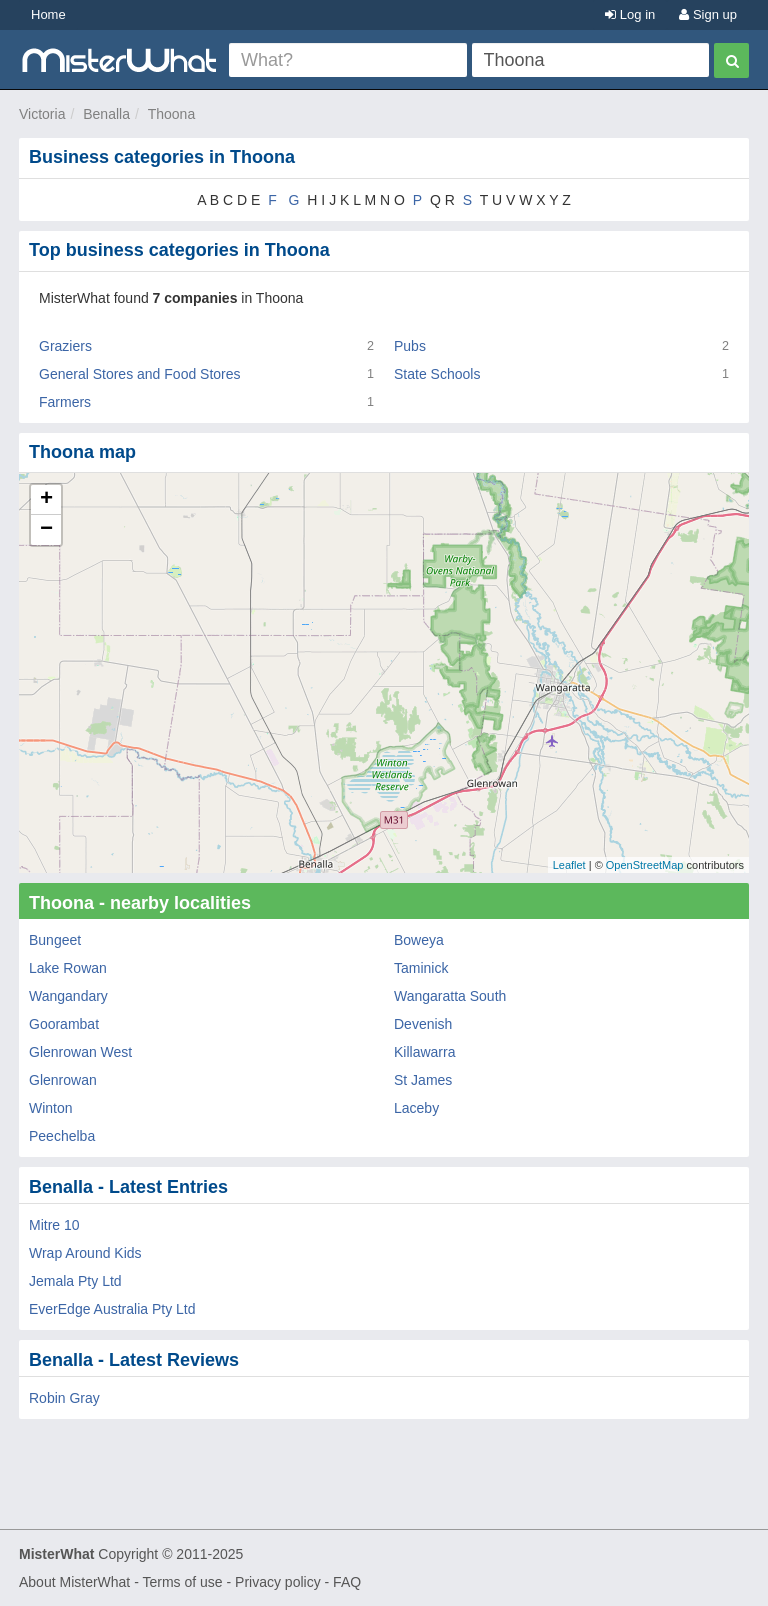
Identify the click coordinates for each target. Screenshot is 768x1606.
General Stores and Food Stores (140, 374)
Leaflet (569, 865)
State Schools (437, 374)
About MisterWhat (74, 1582)
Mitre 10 (54, 1225)
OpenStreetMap (645, 865)
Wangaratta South (450, 996)
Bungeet (55, 940)
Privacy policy (278, 1582)
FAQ (347, 1582)
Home (48, 14)
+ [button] (46, 500)
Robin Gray (64, 1398)
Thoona (171, 114)
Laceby (416, 1108)
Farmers (65, 402)
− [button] (46, 530)
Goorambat (64, 1024)
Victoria (42, 114)
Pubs (410, 346)
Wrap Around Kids (85, 1253)
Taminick (421, 968)
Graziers (65, 346)
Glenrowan (63, 1080)
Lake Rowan (68, 968)
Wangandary (68, 996)
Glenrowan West (80, 1052)
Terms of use (182, 1582)
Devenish (423, 1024)
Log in (630, 14)
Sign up (708, 14)
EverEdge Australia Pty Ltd (112, 1309)
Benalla (106, 114)
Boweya (419, 940)
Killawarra (424, 1052)
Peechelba (62, 1136)
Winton (51, 1108)
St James (423, 1080)
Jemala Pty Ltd (75, 1281)
